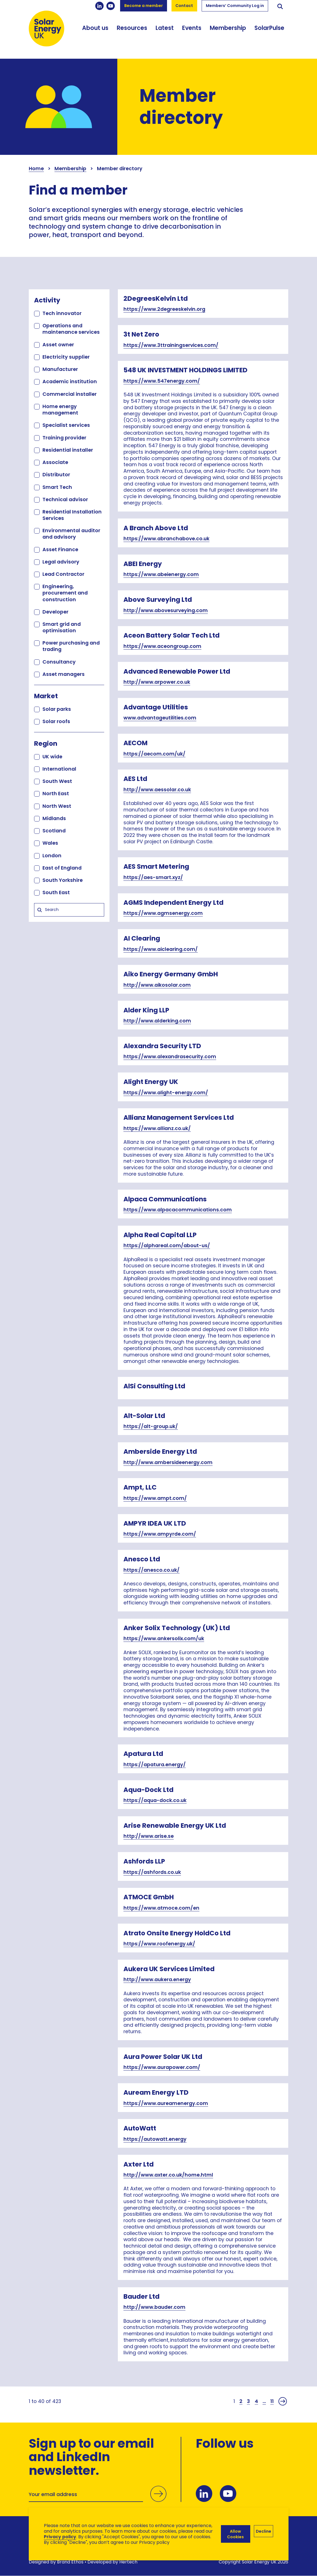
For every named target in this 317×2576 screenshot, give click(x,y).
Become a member (143, 5)
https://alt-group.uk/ (150, 1426)
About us (95, 28)
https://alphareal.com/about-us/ (166, 1245)
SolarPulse (269, 28)
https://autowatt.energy (155, 2139)
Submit (158, 2494)
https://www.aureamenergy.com (165, 2103)
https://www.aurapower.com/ (161, 2067)
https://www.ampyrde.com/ (159, 1534)
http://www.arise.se (148, 1836)
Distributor (56, 474)
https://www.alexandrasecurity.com (169, 1056)
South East (56, 892)
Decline (263, 2531)
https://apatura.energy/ (154, 1764)
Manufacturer (60, 369)
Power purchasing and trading (71, 646)
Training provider (64, 437)
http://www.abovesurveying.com (165, 610)
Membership (228, 28)
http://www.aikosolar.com (157, 985)
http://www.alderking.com (157, 1020)
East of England (62, 867)
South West (57, 781)
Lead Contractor (63, 573)
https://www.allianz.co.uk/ (157, 1128)
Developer (55, 611)
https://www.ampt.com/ (155, 1498)
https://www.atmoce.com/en (161, 1908)
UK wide (52, 756)
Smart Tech (57, 487)
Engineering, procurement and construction (65, 593)
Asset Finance (60, 549)
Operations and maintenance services (71, 328)
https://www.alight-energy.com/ (165, 1092)
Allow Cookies (235, 2534)
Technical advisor (65, 499)
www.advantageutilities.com (159, 717)
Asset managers (63, 674)
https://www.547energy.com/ (161, 381)
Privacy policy (60, 2537)
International (59, 768)
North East (55, 793)
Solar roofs (56, 721)
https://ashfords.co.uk (152, 1872)
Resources (132, 28)
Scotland (54, 830)
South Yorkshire (62, 880)
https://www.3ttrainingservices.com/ (170, 345)
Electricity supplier (66, 356)
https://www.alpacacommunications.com (177, 1209)
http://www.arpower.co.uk (156, 682)
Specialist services (66, 425)
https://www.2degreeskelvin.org (164, 309)
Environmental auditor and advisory (71, 533)
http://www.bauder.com (154, 2307)
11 (272, 2401)
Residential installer (67, 449)
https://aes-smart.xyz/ (153, 877)
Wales (50, 842)
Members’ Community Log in (235, 5)
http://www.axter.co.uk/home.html (168, 2175)
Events (191, 28)
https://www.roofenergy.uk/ (159, 1943)
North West (56, 805)
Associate (55, 462)
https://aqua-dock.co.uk (155, 1800)
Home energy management (60, 409)
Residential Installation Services (72, 515)
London (51, 855)
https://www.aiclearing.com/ (160, 949)
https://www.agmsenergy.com (163, 913)
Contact (184, 5)
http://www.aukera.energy (157, 1979)
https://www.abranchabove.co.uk (166, 538)
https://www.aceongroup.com (162, 646)
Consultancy (59, 661)
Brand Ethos (70, 2562)
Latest (165, 28)
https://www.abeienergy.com (161, 574)
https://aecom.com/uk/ (154, 753)
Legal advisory (60, 561)
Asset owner (58, 344)
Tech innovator (62, 313)
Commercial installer (69, 393)
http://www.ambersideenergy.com (168, 1462)
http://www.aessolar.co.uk (157, 789)
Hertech (128, 2562)
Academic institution (69, 381)
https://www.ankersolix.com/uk (163, 1638)
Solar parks (56, 708)
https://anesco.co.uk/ (151, 1570)
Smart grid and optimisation (61, 627)
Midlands (54, 818)
